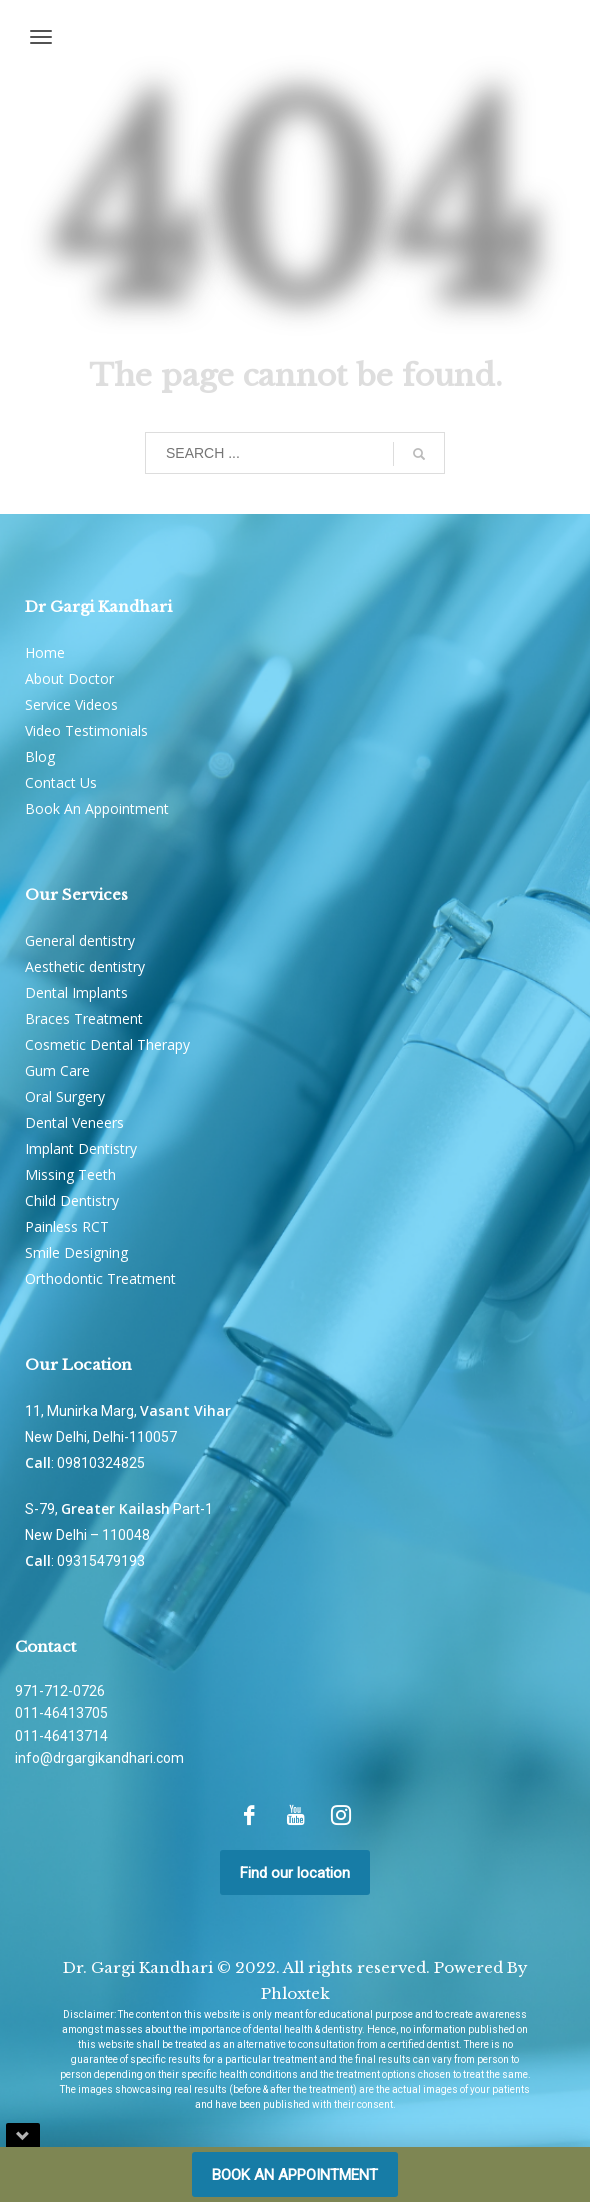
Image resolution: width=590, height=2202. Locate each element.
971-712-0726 (60, 1691)
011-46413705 (61, 1713)
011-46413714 (61, 1736)
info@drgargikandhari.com (99, 1758)
